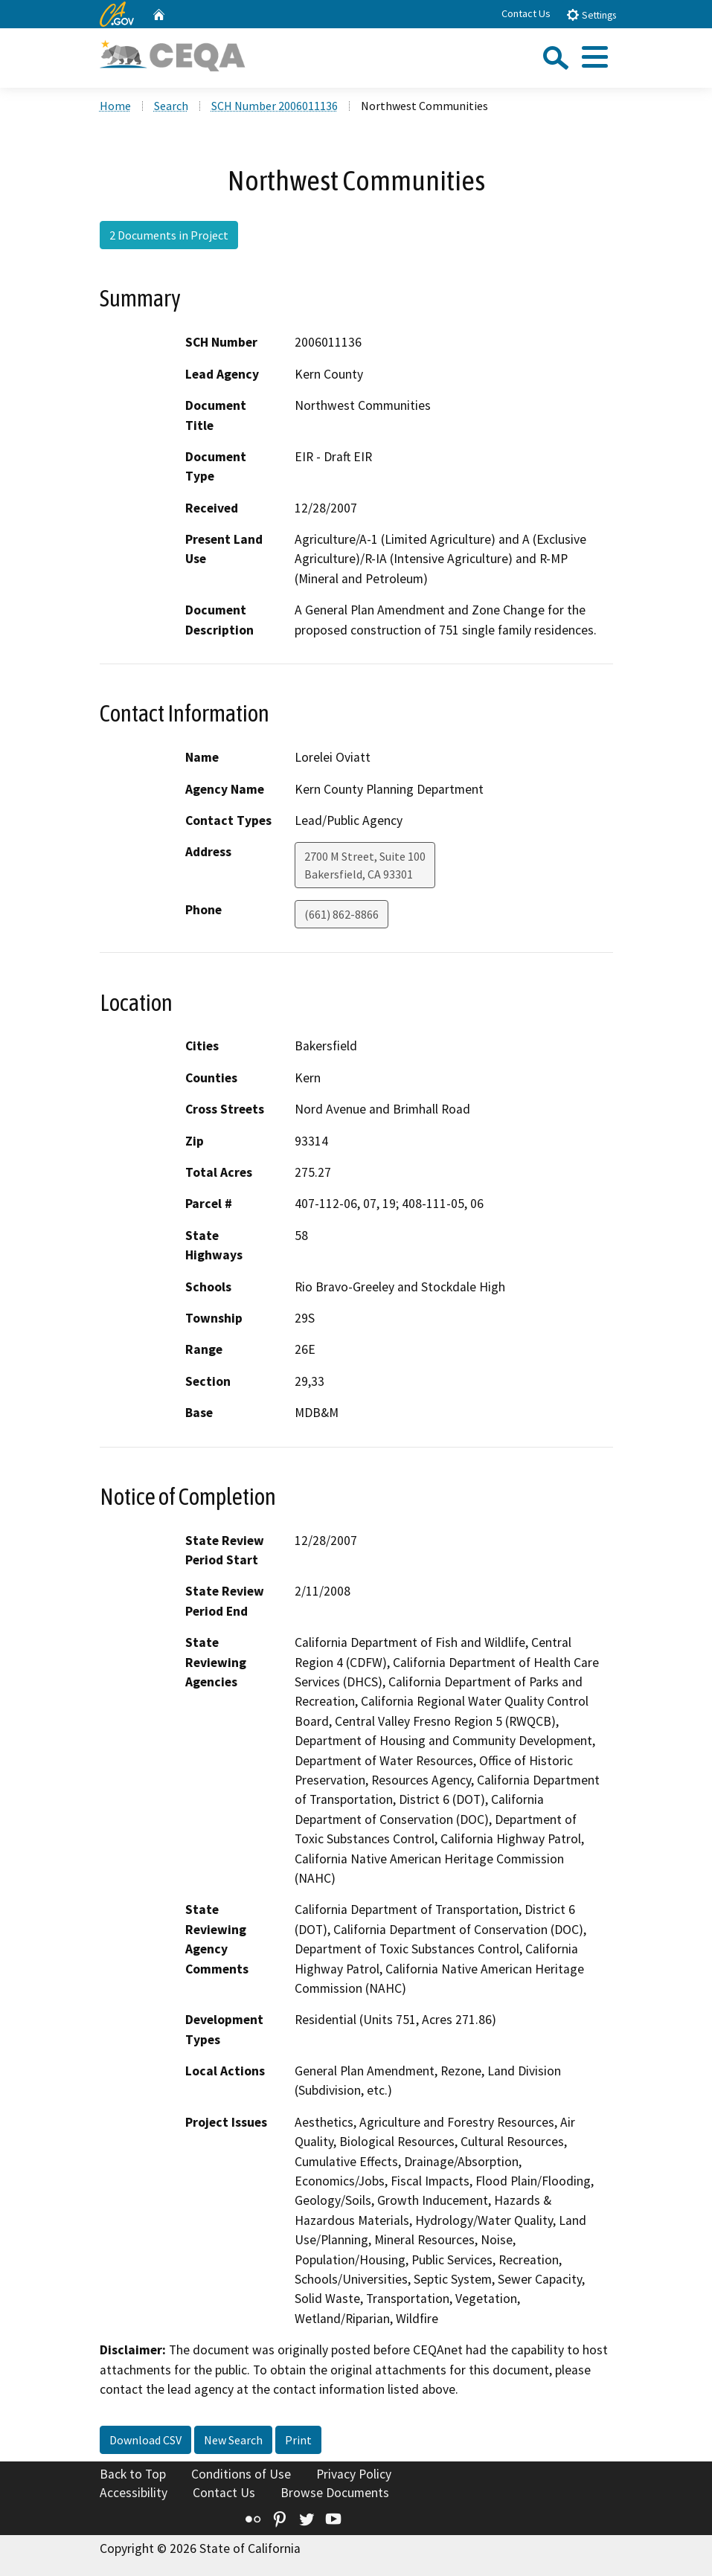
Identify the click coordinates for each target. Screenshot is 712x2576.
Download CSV (145, 2439)
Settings (591, 14)
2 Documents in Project (168, 235)
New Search (233, 2439)
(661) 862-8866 (341, 914)
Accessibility (133, 2493)
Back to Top (133, 2474)
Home (115, 105)
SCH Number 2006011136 (274, 105)
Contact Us (526, 13)
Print (298, 2439)
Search (171, 105)
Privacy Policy (353, 2474)
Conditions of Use (241, 2474)
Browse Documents (334, 2493)
